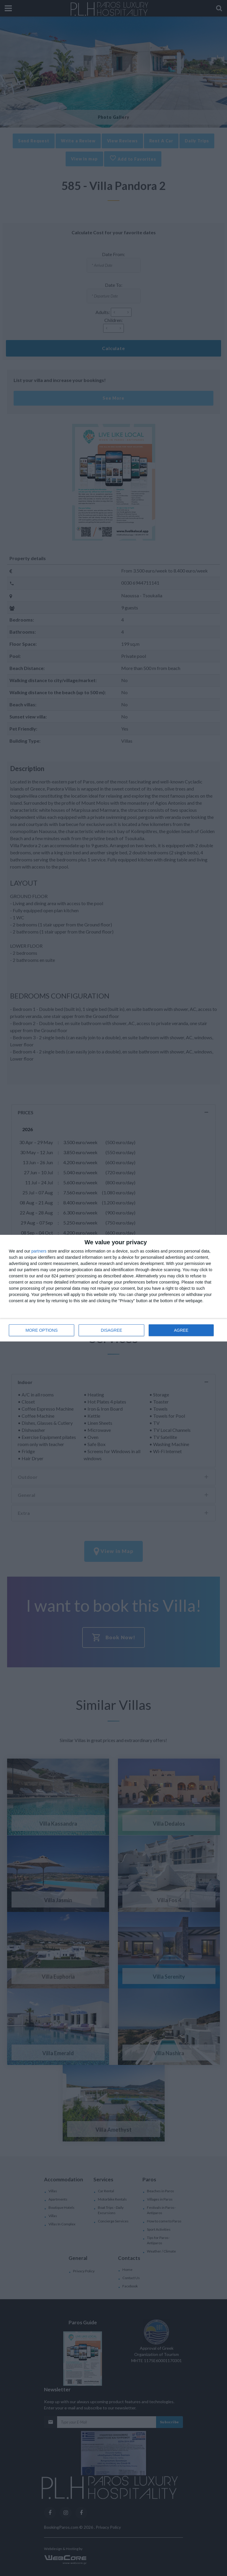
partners (38, 1251)
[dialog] (113, 1288)
